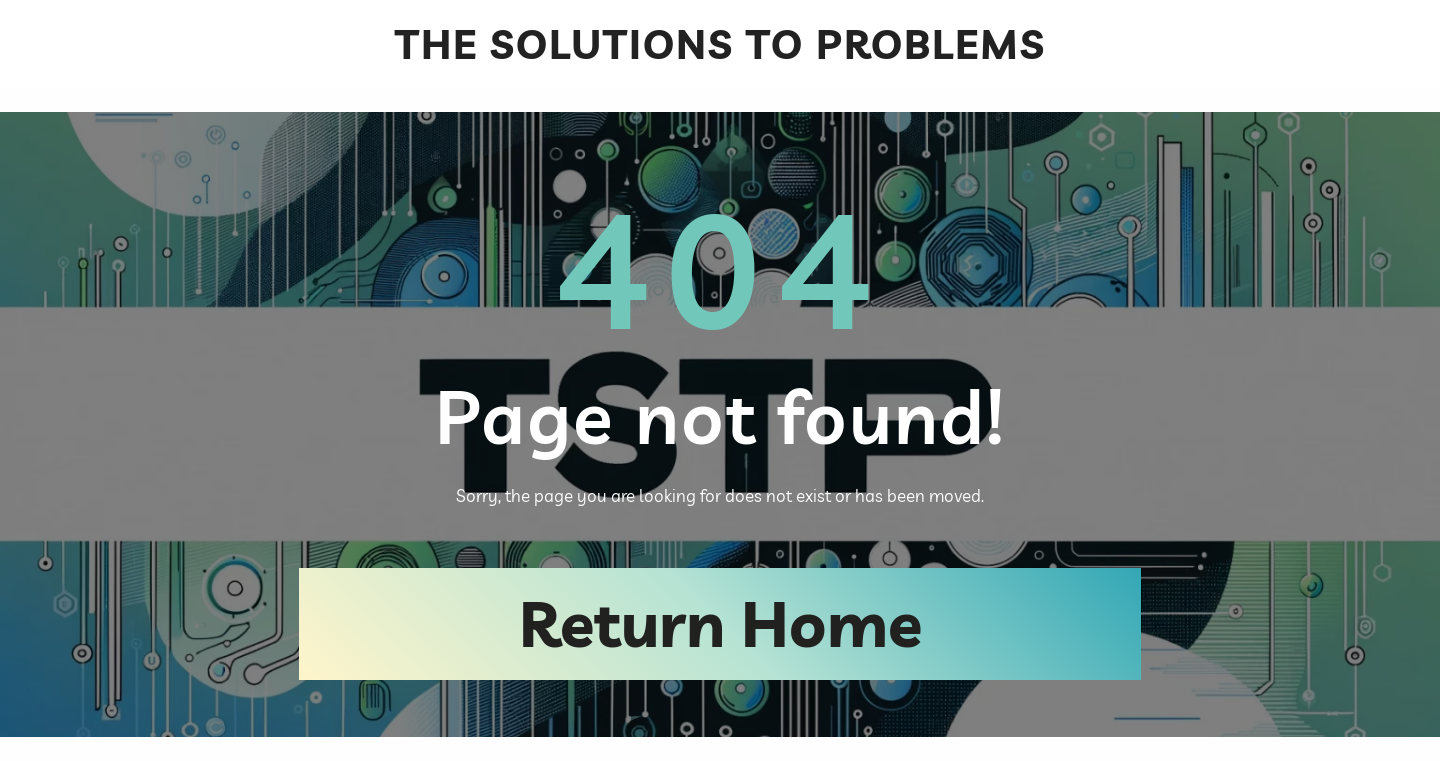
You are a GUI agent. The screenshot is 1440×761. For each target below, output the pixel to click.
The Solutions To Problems (720, 44)
